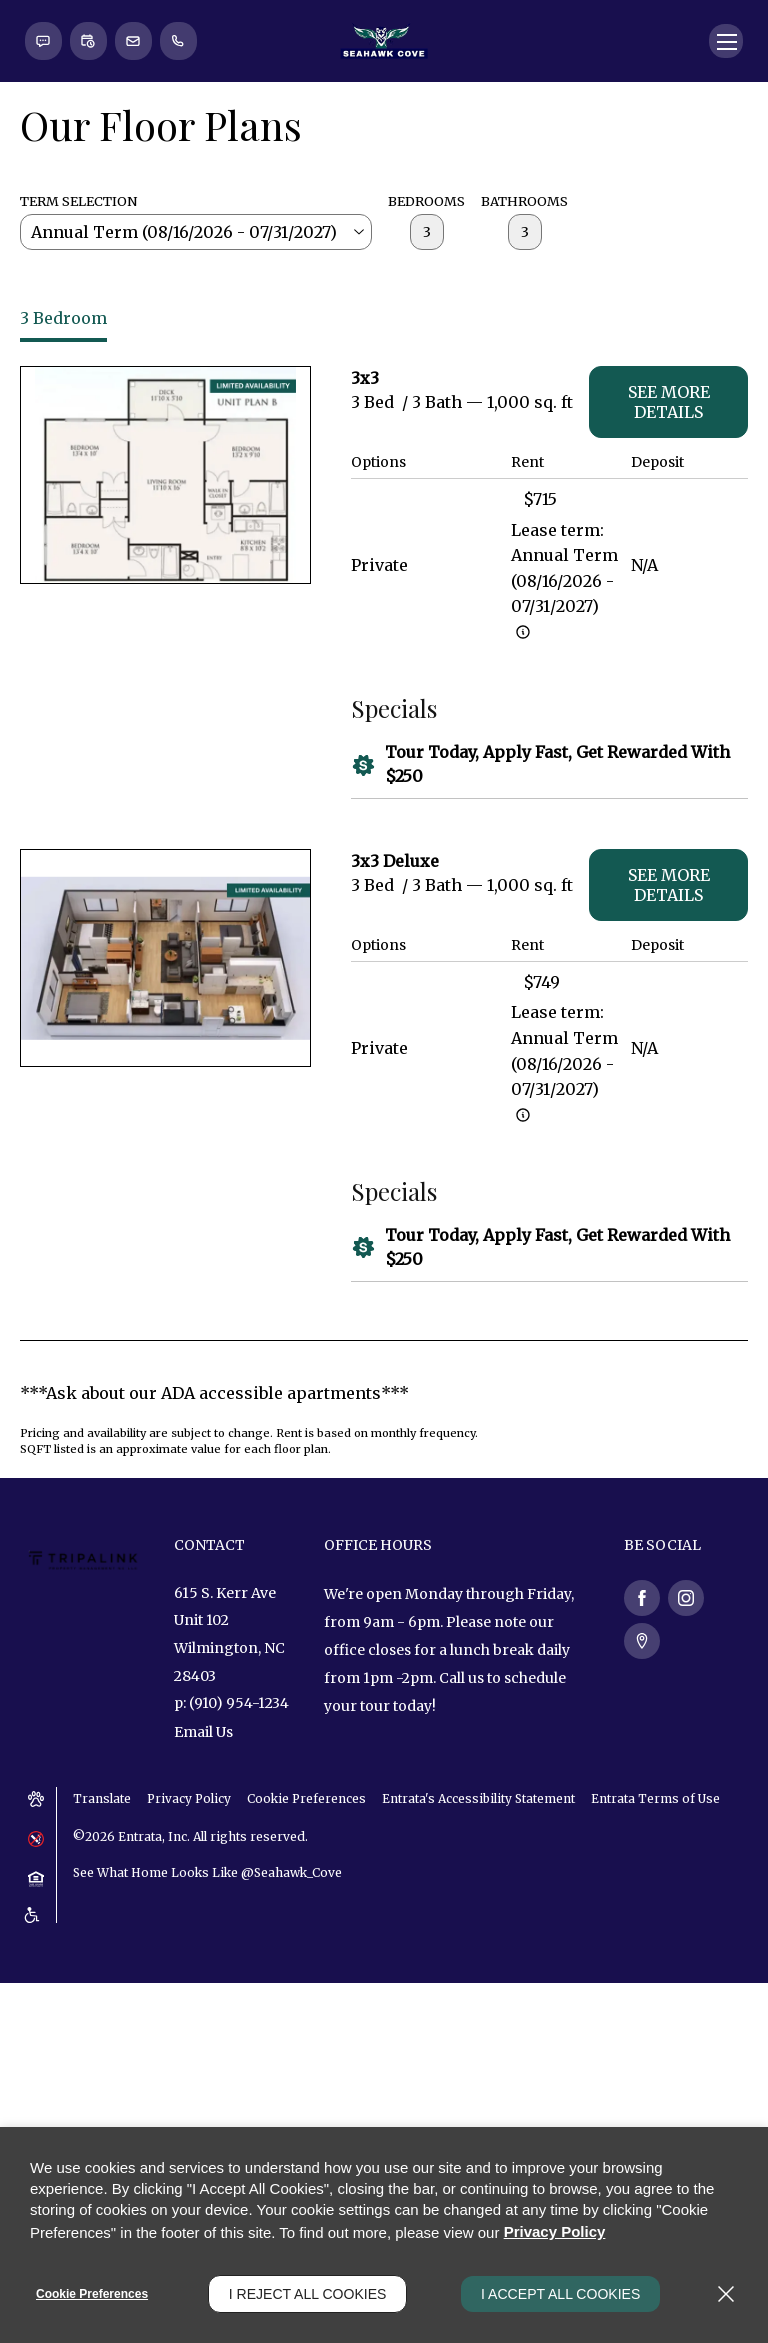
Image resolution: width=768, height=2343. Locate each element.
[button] (44, 185)
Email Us (203, 1878)
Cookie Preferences (92, 2294)
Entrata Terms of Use (659, 1943)
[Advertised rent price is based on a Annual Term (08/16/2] (523, 776)
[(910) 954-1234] (182, 185)
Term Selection (78, 345)
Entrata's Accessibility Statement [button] (481, 1943)
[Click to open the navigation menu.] (725, 185)
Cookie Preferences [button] (309, 1943)
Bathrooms (524, 345)
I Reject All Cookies (308, 2294)
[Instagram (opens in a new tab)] (686, 1742)
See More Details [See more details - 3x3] (669, 546)
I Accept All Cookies (560, 2294)
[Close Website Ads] (738, 30)
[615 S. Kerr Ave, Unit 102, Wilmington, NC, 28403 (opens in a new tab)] (234, 1780)
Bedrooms (426, 345)
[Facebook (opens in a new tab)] (642, 1742)
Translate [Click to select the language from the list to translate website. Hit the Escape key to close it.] (102, 1943)
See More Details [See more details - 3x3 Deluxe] (669, 1029)
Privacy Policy (190, 1943)
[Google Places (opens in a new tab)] (642, 1785)
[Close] (726, 2294)
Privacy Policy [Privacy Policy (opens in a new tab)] (555, 2233)
